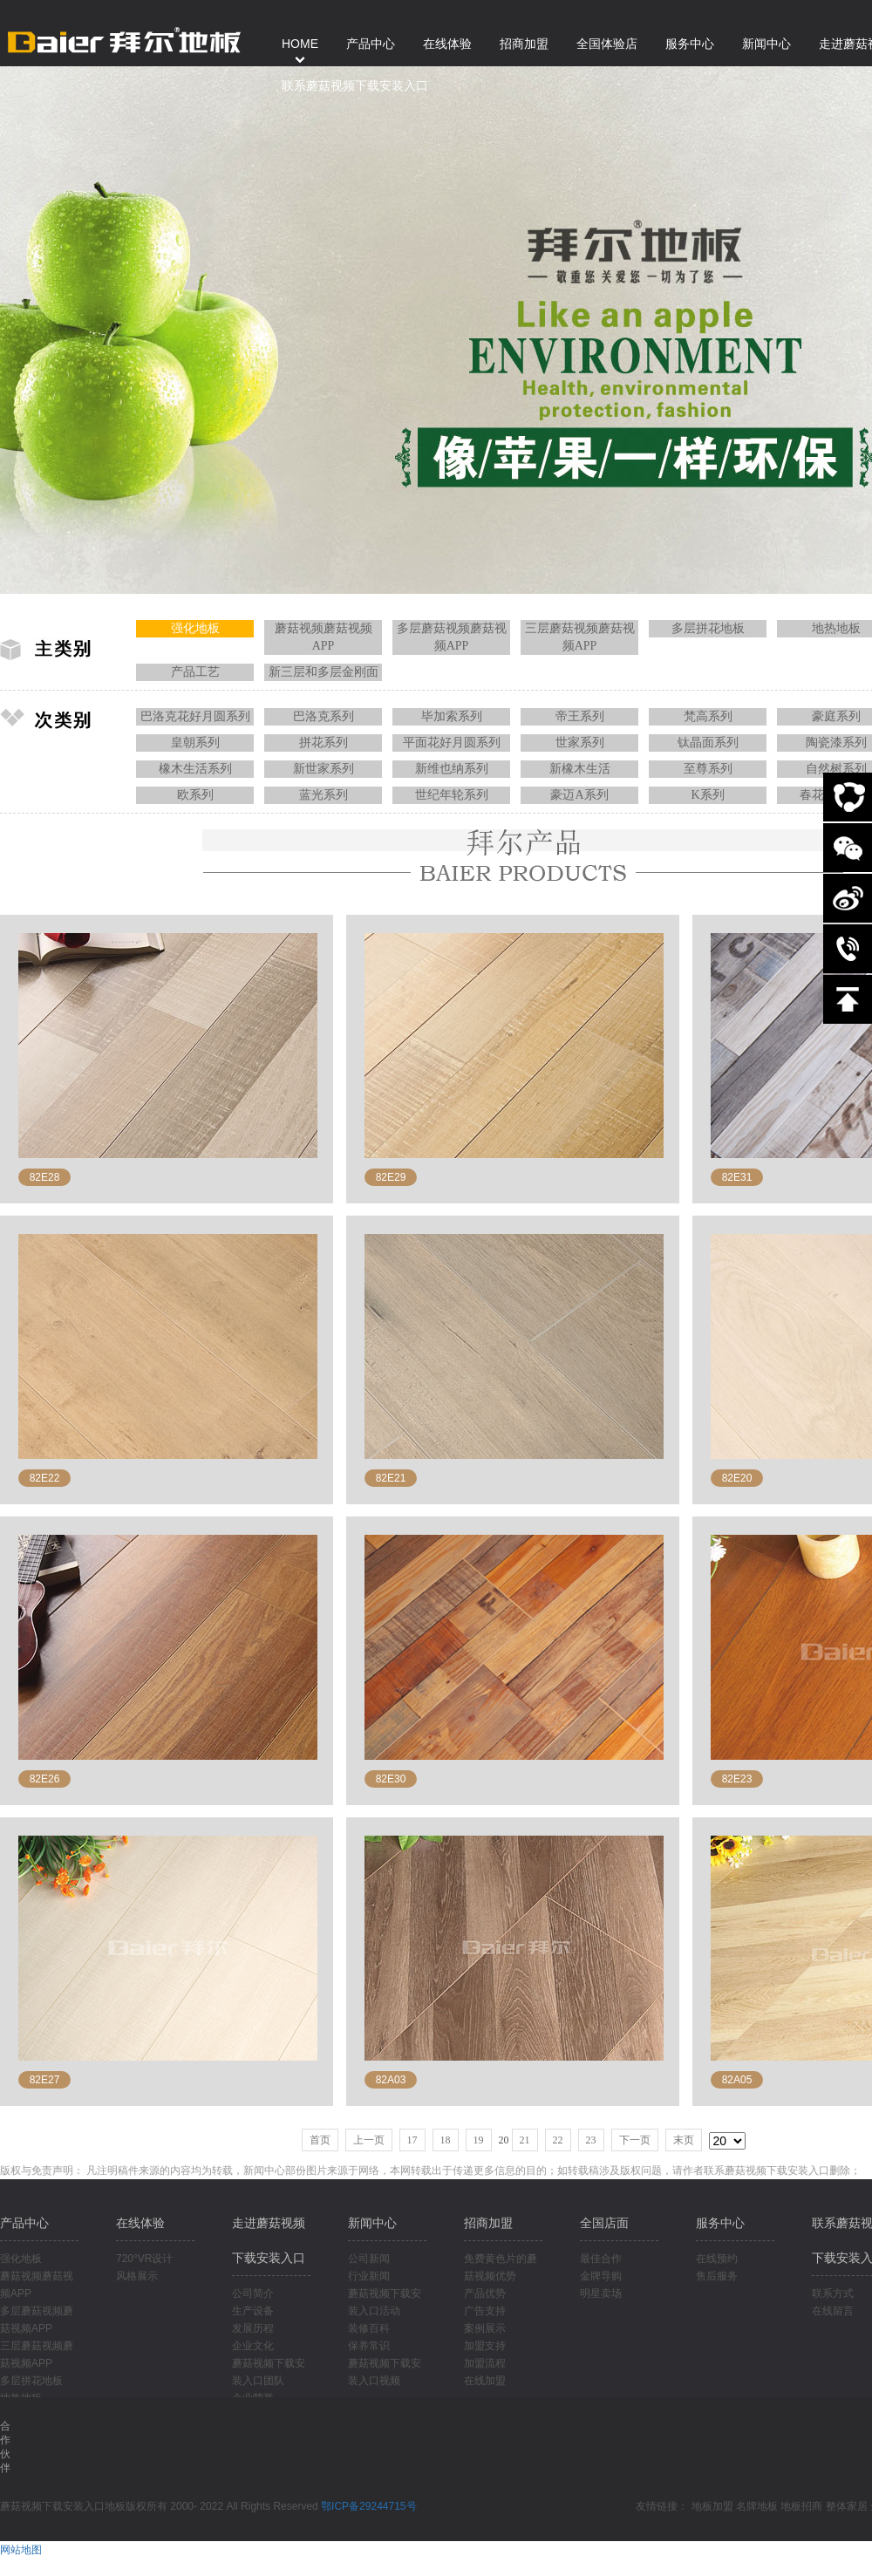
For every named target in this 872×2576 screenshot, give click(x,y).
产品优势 (485, 2293)
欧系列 (195, 794)
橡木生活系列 (195, 768)
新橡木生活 (579, 768)
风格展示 (137, 2276)
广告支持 (485, 2311)
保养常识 (369, 2346)
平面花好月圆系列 (452, 742)
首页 (320, 2140)
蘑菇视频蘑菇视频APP (323, 637)
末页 (683, 2140)
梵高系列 (708, 716)
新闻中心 (372, 2223)
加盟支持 (485, 2346)
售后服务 (717, 2276)
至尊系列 (708, 768)
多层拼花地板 (708, 628)
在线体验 (140, 2223)
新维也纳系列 (451, 768)
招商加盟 (488, 2223)
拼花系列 (323, 742)
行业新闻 (369, 2276)
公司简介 (253, 2293)
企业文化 (253, 2346)
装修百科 (369, 2328)
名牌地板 (757, 2506)
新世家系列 (323, 768)
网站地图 (21, 2550)
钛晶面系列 (708, 742)
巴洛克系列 (323, 716)
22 (558, 2140)
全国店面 (604, 2223)
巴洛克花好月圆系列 (195, 716)
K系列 (707, 794)
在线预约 (717, 2258)
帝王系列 (579, 716)
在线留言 (833, 2311)
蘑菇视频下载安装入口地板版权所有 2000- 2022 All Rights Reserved (160, 2506)
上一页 (369, 2140)
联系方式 (833, 2293)
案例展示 (485, 2328)
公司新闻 (369, 2258)
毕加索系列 (451, 716)
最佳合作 (601, 2258)
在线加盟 (485, 2381)
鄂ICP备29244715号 (368, 2506)
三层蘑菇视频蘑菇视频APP (580, 637)
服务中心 (720, 2223)
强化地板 (195, 628)
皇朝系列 (195, 742)
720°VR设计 (145, 2258)
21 (525, 2140)
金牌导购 (601, 2276)
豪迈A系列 (579, 794)
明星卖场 (601, 2293)
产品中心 (24, 2223)
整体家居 (847, 2506)
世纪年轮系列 (451, 794)
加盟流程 (485, 2363)
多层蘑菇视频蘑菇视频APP (452, 637)
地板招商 (801, 2506)
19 (478, 2140)
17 (412, 2140)
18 (445, 2140)
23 (591, 2140)
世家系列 (579, 742)
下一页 (635, 2140)
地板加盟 (712, 2506)
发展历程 (253, 2328)
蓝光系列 (323, 794)
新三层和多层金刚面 (323, 671)
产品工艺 (195, 671)
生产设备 (253, 2311)
